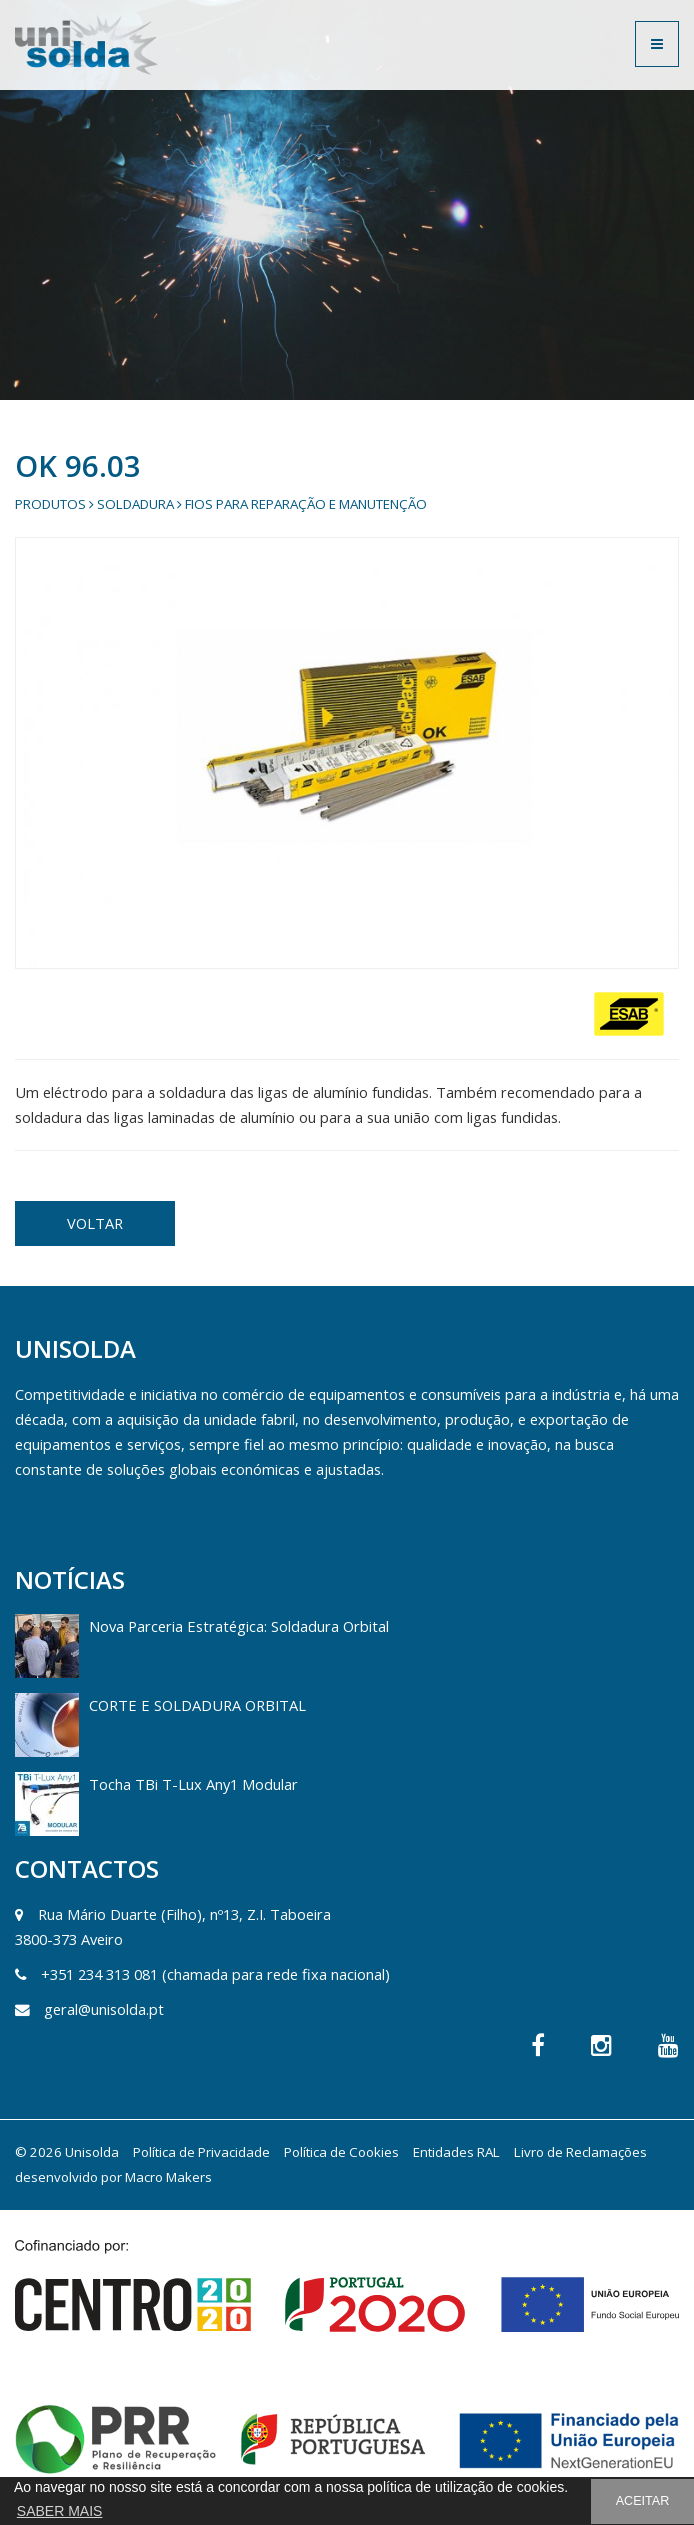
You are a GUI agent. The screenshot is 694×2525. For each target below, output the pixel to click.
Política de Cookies (341, 2152)
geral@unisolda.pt (104, 2009)
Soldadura (135, 504)
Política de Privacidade (201, 2152)
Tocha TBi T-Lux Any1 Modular (193, 1784)
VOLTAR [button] (95, 1223)
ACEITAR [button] (643, 2501)
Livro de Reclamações (580, 2152)
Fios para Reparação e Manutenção (306, 504)
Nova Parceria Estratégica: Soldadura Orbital (239, 1626)
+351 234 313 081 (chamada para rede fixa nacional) (215, 1974)
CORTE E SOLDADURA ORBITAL (197, 1705)
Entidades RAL (456, 2152)
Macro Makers (168, 2177)
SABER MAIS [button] (60, 2511)
